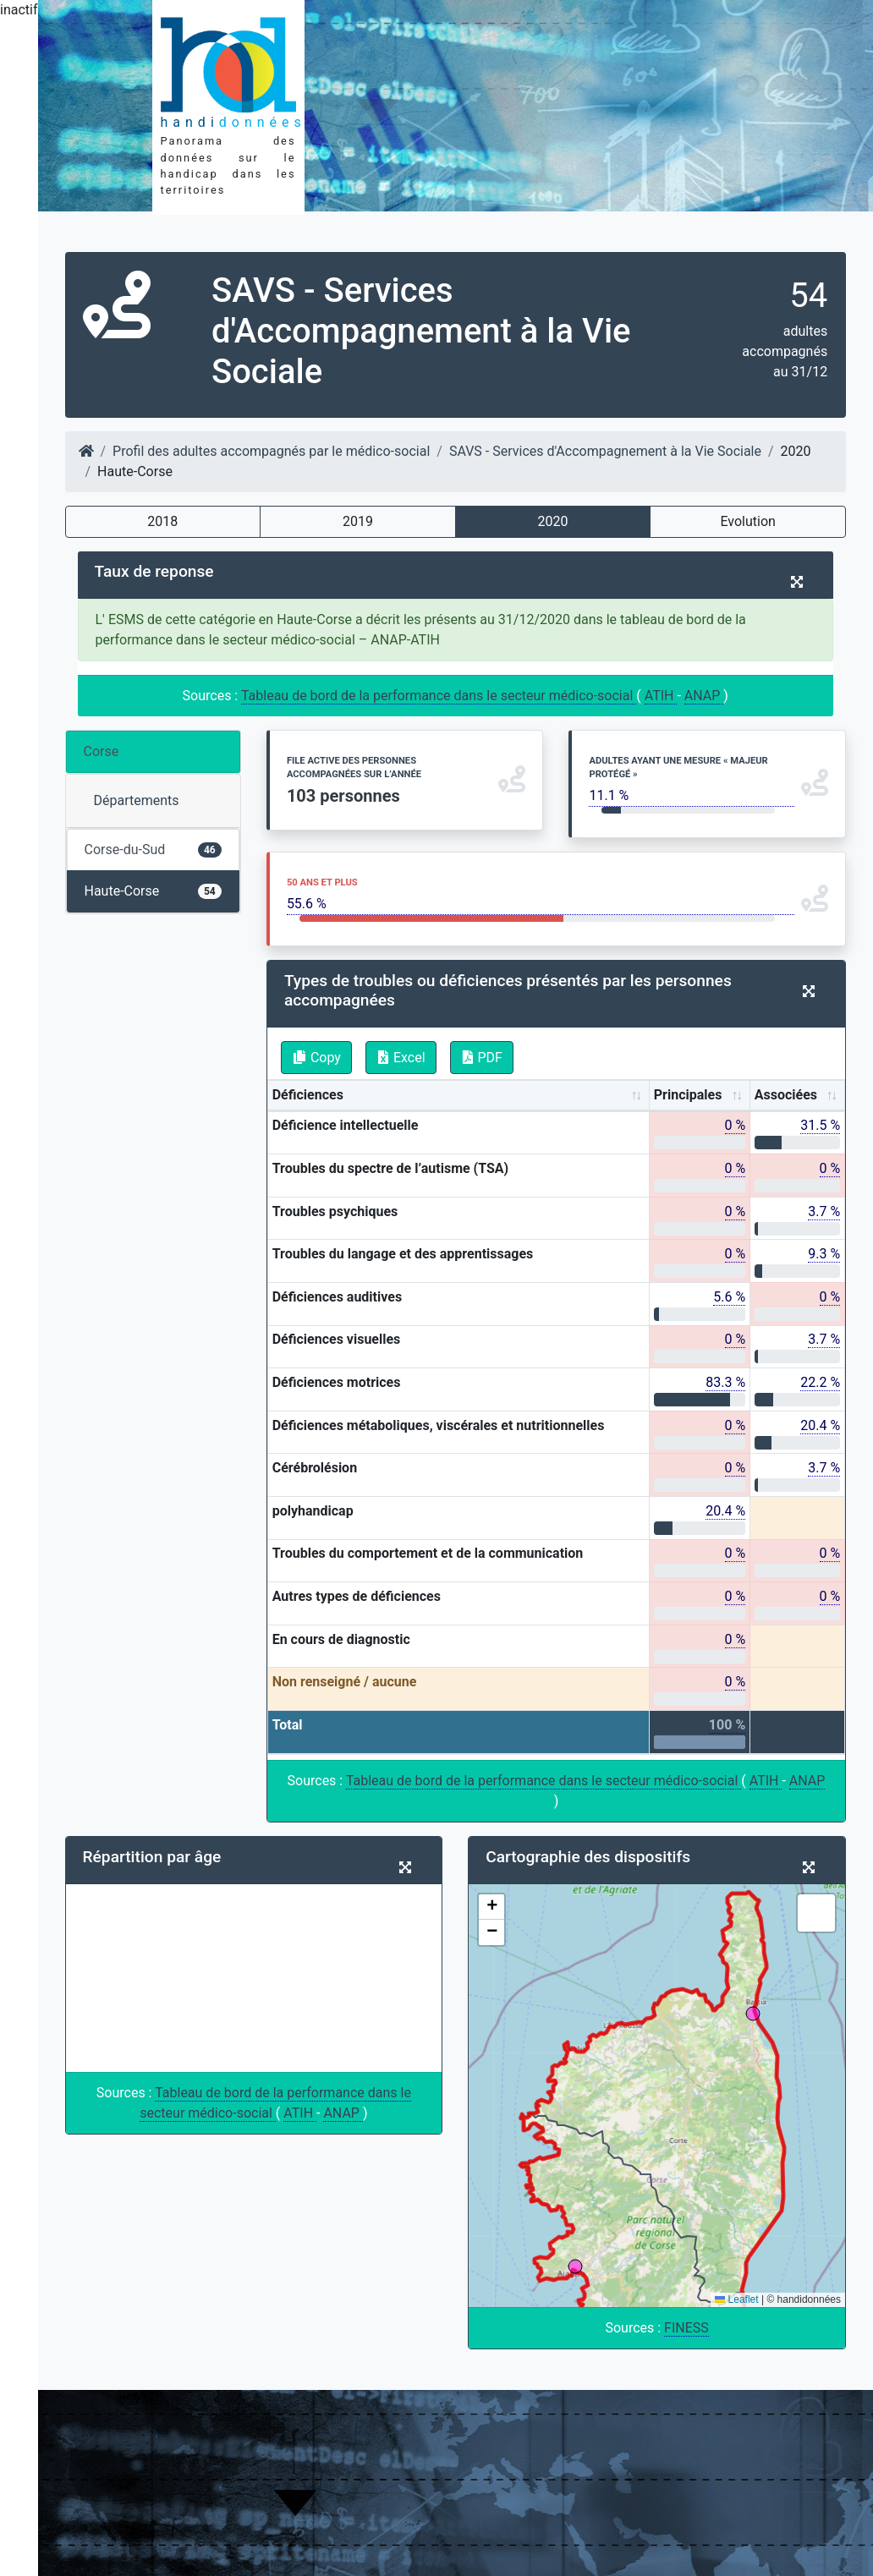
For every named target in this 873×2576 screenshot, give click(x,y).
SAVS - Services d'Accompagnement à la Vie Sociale (605, 451)
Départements (136, 800)
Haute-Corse (153, 891)
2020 (553, 521)
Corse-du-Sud (153, 849)
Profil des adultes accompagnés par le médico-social (271, 451)
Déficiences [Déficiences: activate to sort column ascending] (307, 1095)
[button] (491, 1907)
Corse (101, 751)
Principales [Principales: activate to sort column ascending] (688, 1095)
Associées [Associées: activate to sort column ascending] (786, 1095)
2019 (358, 521)
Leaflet (736, 2299)
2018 (162, 521)
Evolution (747, 521)
